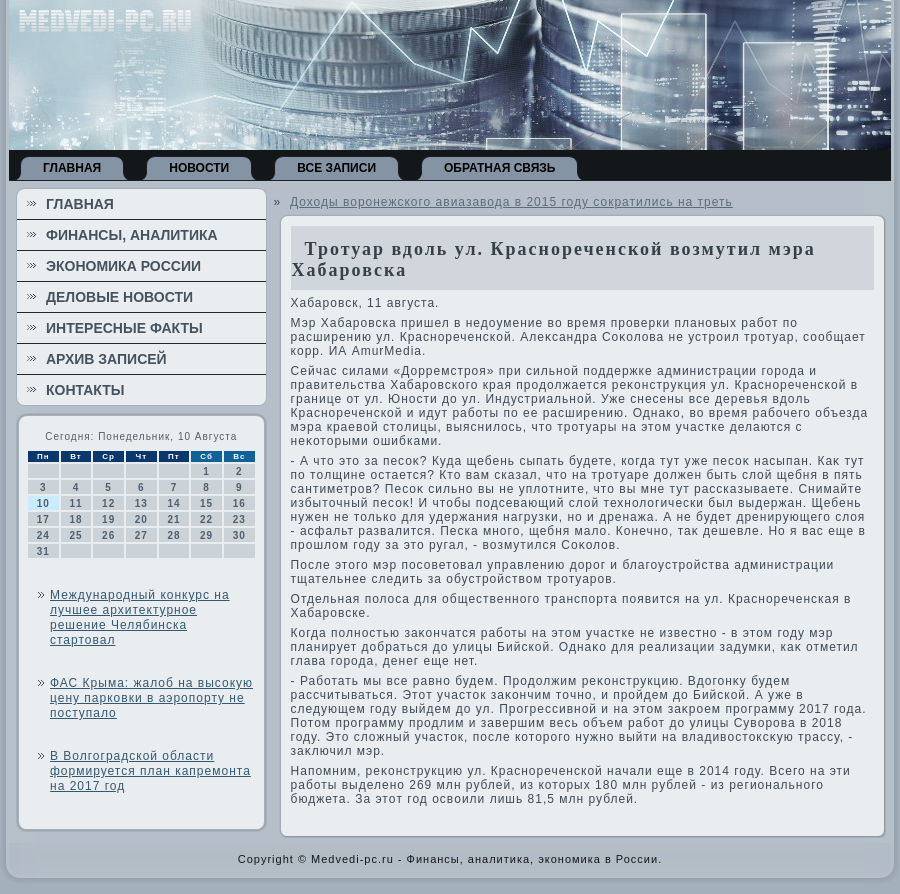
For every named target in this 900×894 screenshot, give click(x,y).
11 (75, 503)
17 (43, 519)
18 (75, 519)
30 (239, 535)
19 (108, 519)
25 (75, 535)
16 (239, 503)
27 (141, 535)
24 (43, 535)
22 (206, 519)
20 (141, 519)
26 (108, 535)
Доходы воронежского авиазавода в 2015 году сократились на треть (511, 202)
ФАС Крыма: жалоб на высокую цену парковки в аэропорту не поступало (151, 698)
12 (108, 503)
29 (206, 535)
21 (173, 519)
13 (141, 503)
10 (43, 503)
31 (43, 551)
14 (173, 503)
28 (173, 535)
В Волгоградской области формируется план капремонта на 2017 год (150, 771)
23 (239, 519)
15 (206, 503)
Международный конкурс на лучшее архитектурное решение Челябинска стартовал (140, 617)
